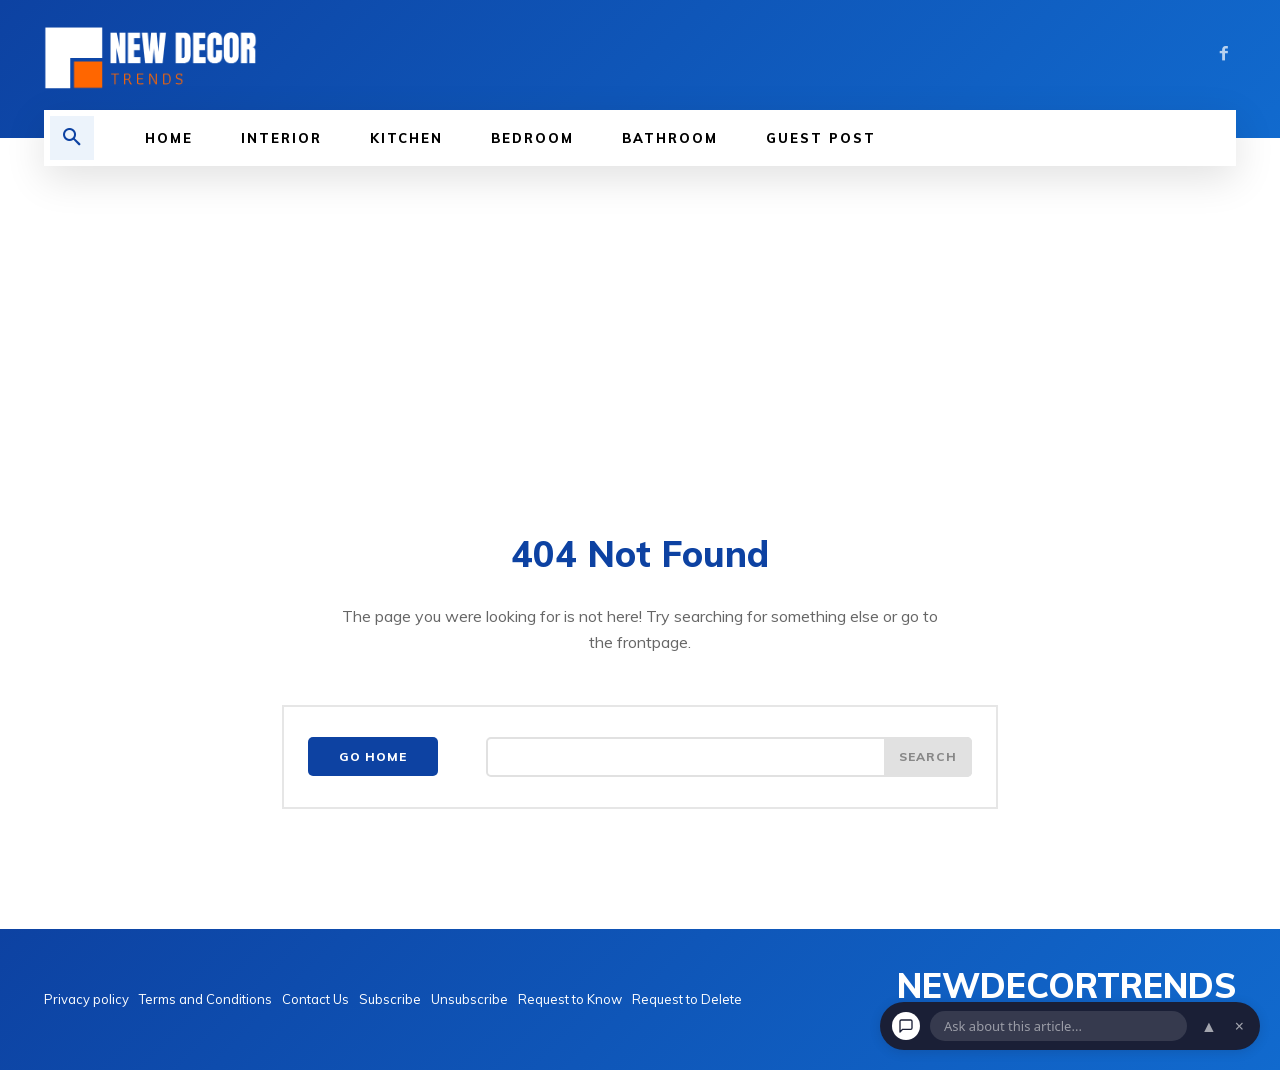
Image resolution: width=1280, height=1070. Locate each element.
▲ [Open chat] (1209, 1026)
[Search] (928, 757)
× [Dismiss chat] (1239, 1026)
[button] (72, 138)
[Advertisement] (640, 316)
